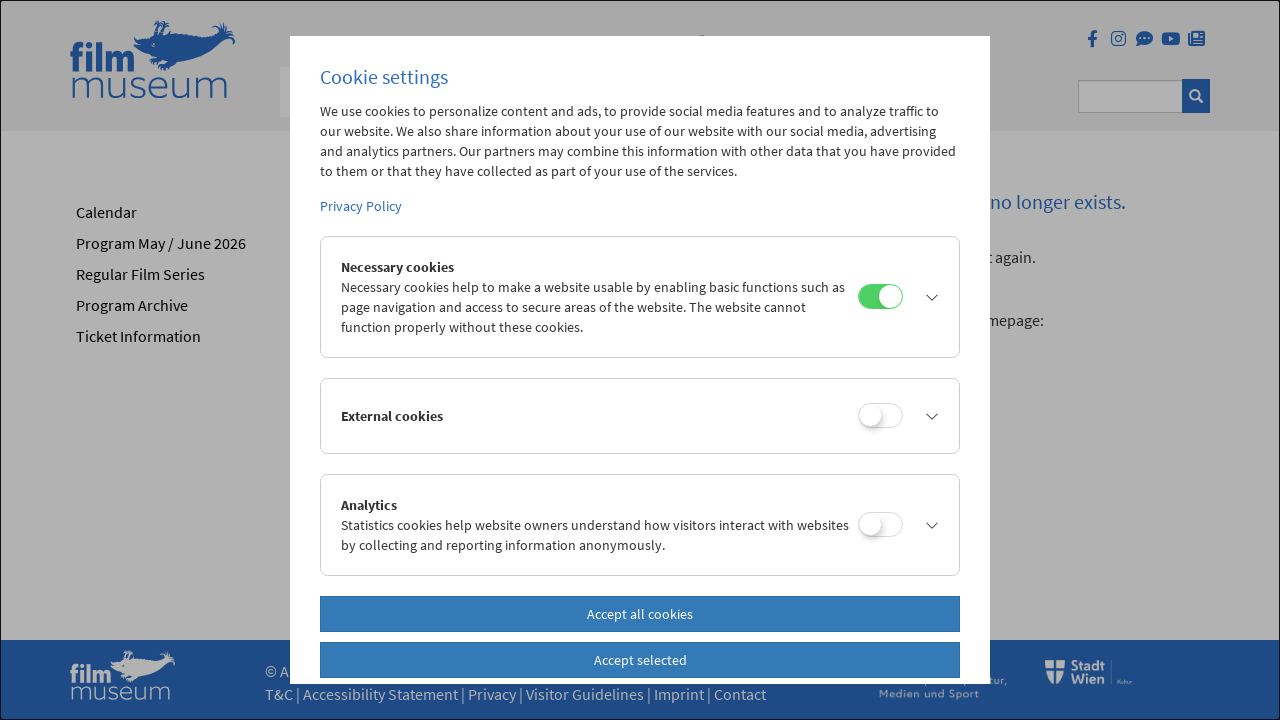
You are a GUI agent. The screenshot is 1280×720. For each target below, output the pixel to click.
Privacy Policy (361, 206)
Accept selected (640, 660)
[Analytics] (880, 524)
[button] (926, 297)
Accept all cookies (640, 614)
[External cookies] (880, 415)
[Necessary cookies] (880, 296)
